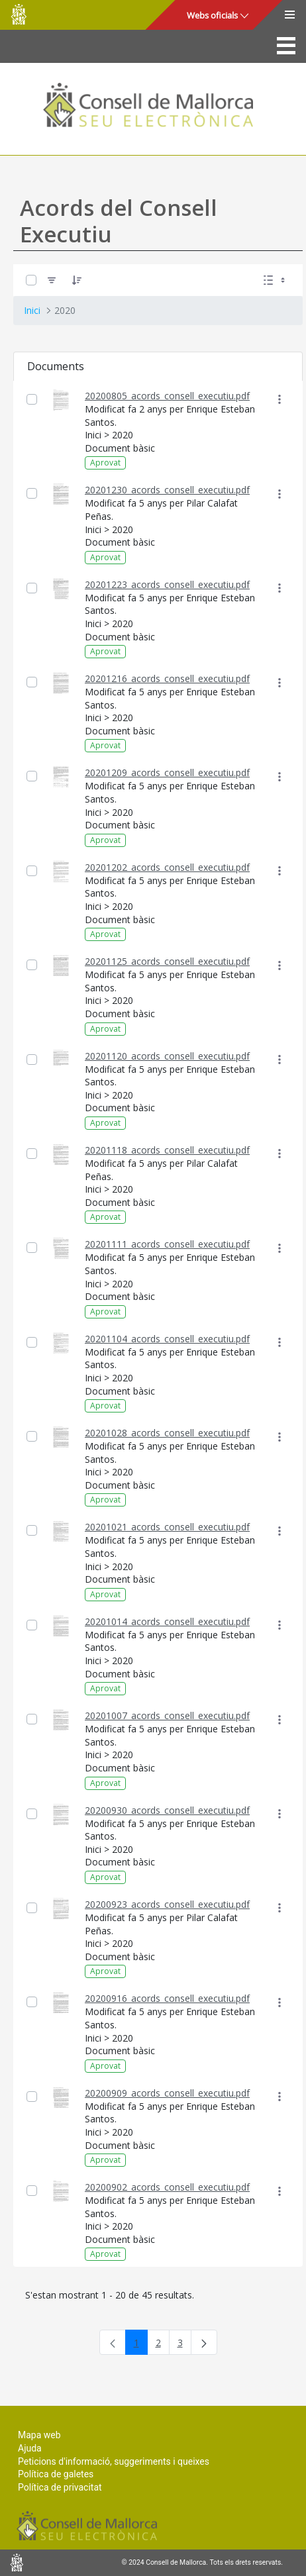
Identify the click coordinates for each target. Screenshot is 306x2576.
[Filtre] (51, 280)
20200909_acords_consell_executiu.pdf (167, 2093)
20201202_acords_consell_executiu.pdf (167, 867)
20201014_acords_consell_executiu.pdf (167, 1621)
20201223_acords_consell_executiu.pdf (167, 584)
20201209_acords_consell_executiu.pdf (167, 772)
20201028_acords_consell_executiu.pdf (167, 1432)
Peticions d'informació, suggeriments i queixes (113, 2461)
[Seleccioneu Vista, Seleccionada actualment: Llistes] (275, 280)
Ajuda (30, 2448)
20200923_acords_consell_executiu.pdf (167, 1904)
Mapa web (39, 2435)
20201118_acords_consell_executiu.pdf (167, 1150)
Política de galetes (55, 2474)
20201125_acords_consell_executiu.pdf (167, 961)
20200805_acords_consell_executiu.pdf (167, 395)
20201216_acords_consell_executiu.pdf (167, 678)
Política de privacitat (60, 2487)
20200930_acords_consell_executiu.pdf (167, 1810)
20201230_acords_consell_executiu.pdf (167, 489)
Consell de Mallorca (18, 14)
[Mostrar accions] (279, 399)
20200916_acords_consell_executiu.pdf (167, 1998)
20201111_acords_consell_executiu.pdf (167, 1244)
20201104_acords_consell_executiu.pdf (167, 1338)
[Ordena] (77, 280)
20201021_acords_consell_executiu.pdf (167, 1526)
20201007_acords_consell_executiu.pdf (167, 1715)
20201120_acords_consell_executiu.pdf (167, 1056)
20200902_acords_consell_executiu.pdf (167, 2187)
